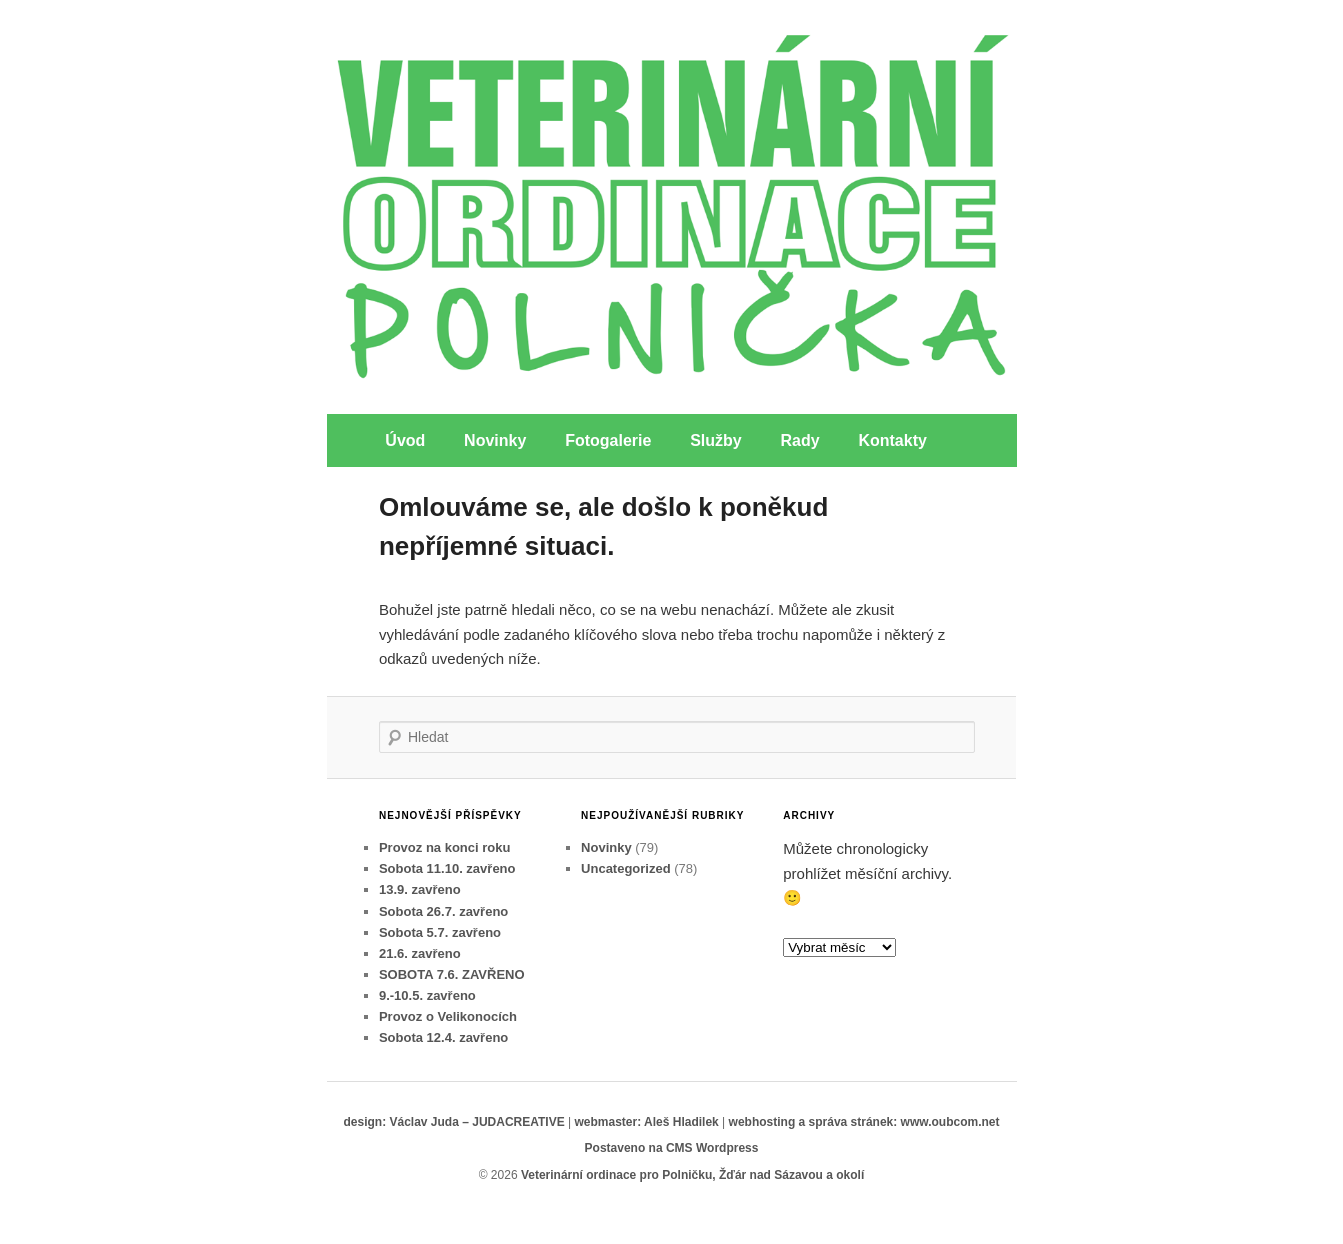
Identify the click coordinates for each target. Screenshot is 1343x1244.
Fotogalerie (608, 440)
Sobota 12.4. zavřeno (443, 1037)
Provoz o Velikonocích (448, 1016)
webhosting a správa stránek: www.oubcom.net (864, 1122)
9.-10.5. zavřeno (427, 995)
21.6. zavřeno (420, 953)
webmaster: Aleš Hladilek (646, 1122)
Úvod (405, 440)
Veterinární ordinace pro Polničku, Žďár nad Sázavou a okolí (692, 1175)
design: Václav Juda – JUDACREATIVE (453, 1122)
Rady (800, 440)
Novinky (495, 440)
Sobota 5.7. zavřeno (440, 932)
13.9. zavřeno (420, 889)
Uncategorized (626, 868)
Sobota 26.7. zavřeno (443, 911)
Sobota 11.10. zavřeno (447, 868)
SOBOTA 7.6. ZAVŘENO (452, 974)
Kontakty (892, 440)
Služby (716, 440)
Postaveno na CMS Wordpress (672, 1148)
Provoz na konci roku (444, 847)
